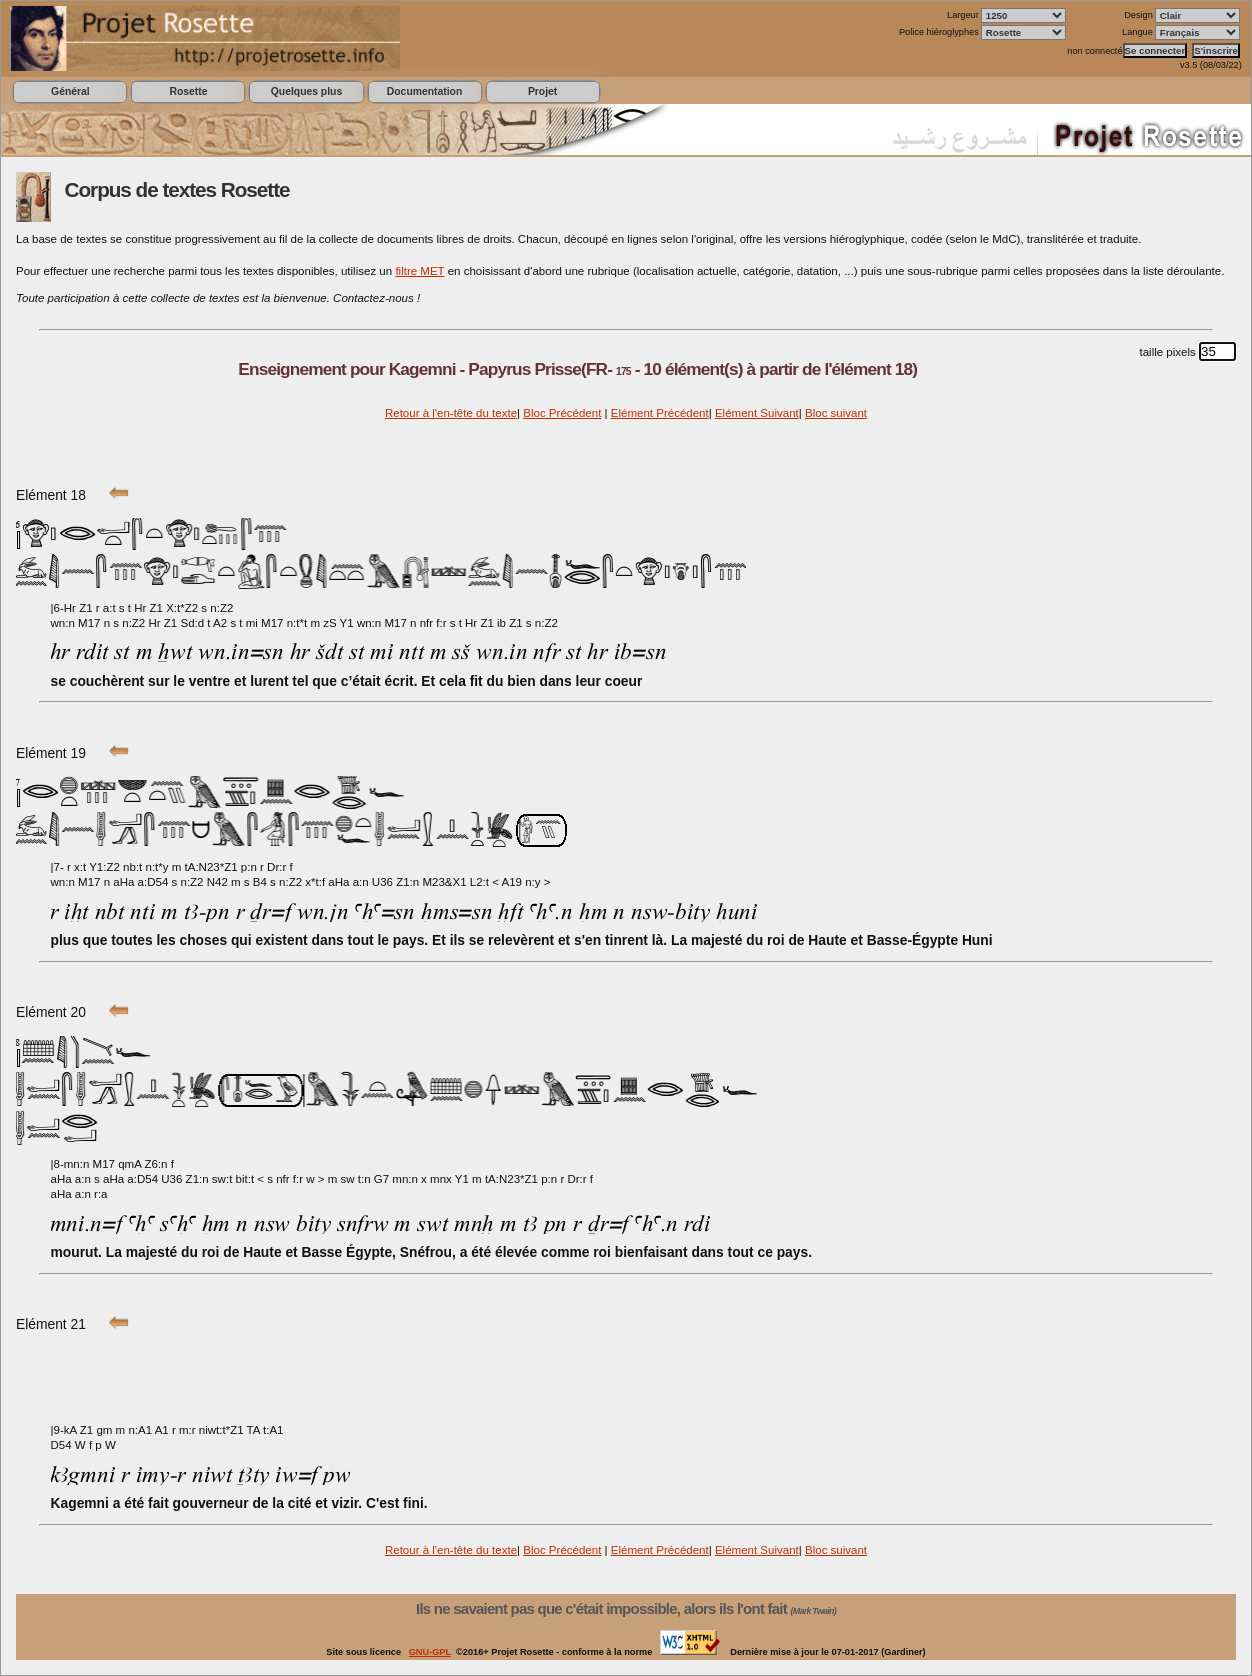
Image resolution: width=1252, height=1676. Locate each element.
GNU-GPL (430, 1652)
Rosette (188, 91)
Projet (542, 91)
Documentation (424, 91)
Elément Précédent (660, 413)
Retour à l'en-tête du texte (451, 413)
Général (70, 91)
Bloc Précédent (562, 413)
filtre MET (419, 271)
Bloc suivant (836, 413)
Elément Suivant (757, 413)
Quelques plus (306, 91)
